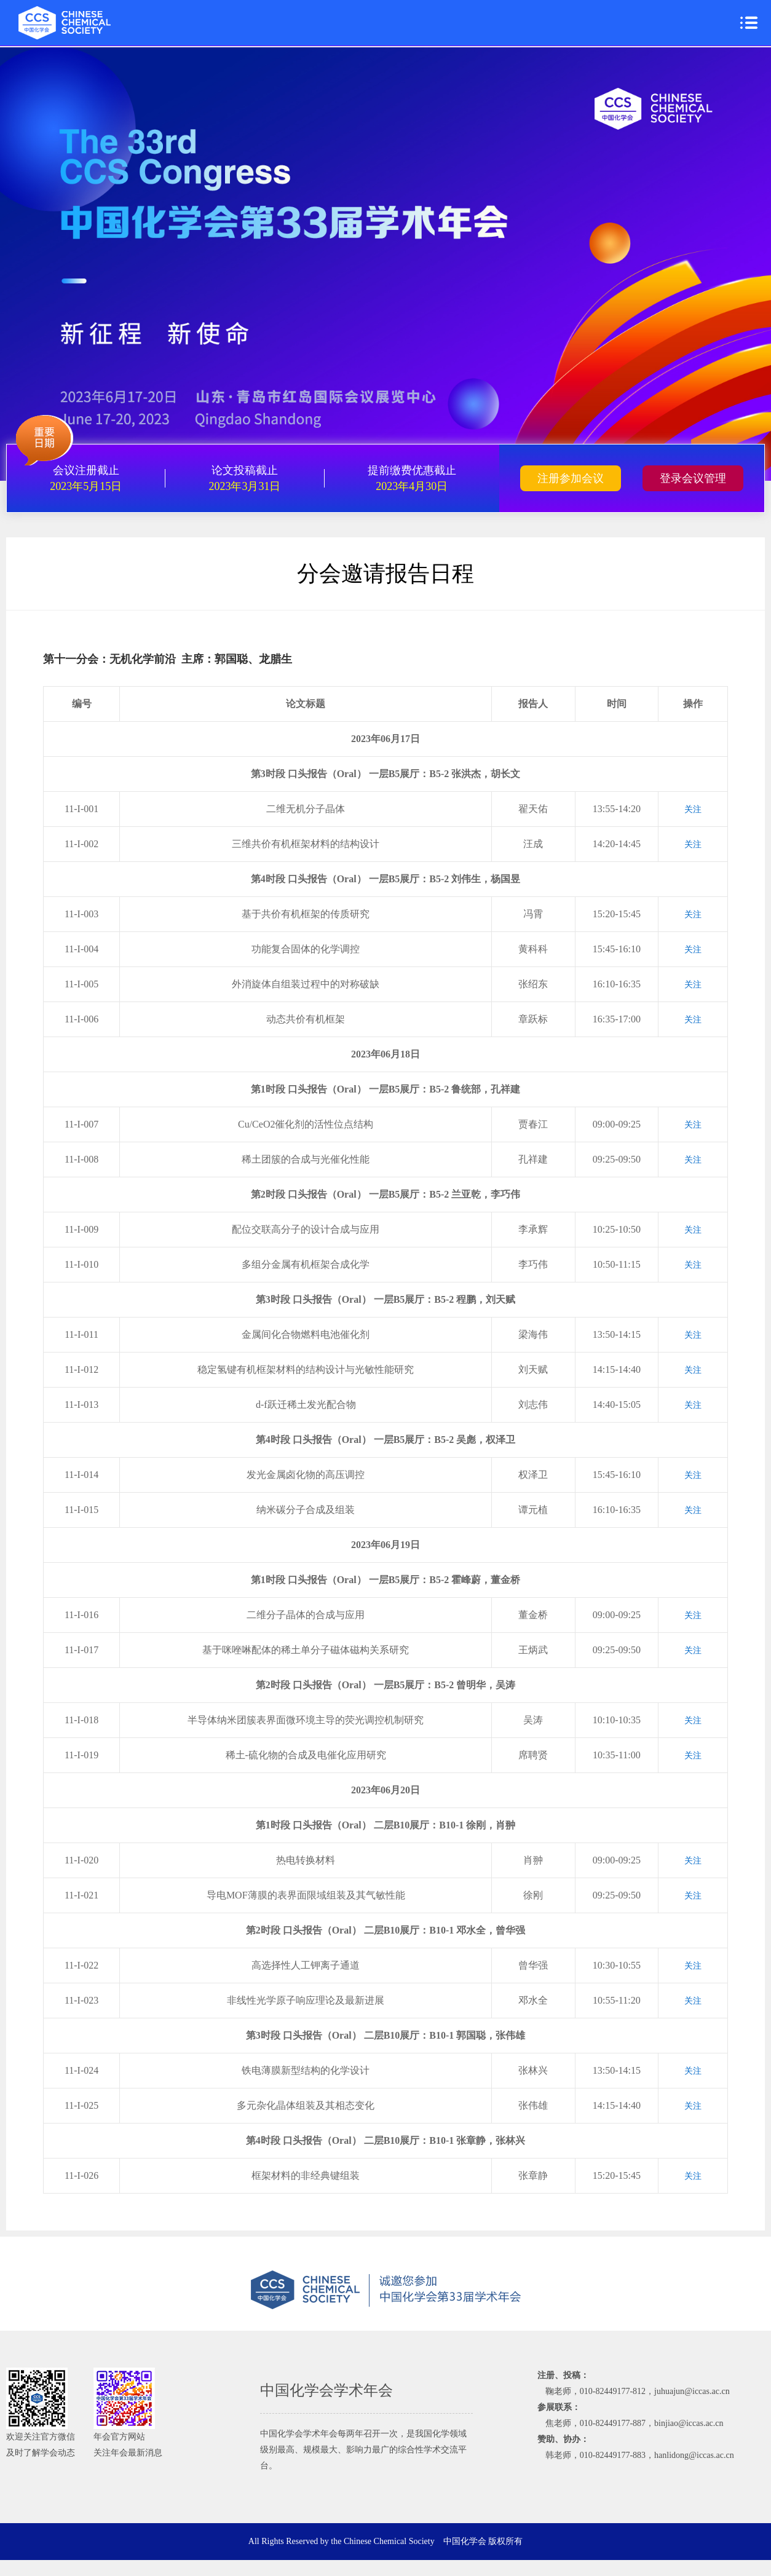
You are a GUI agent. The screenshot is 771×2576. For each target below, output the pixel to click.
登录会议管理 (693, 478)
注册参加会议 (570, 478)
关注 (693, 809)
